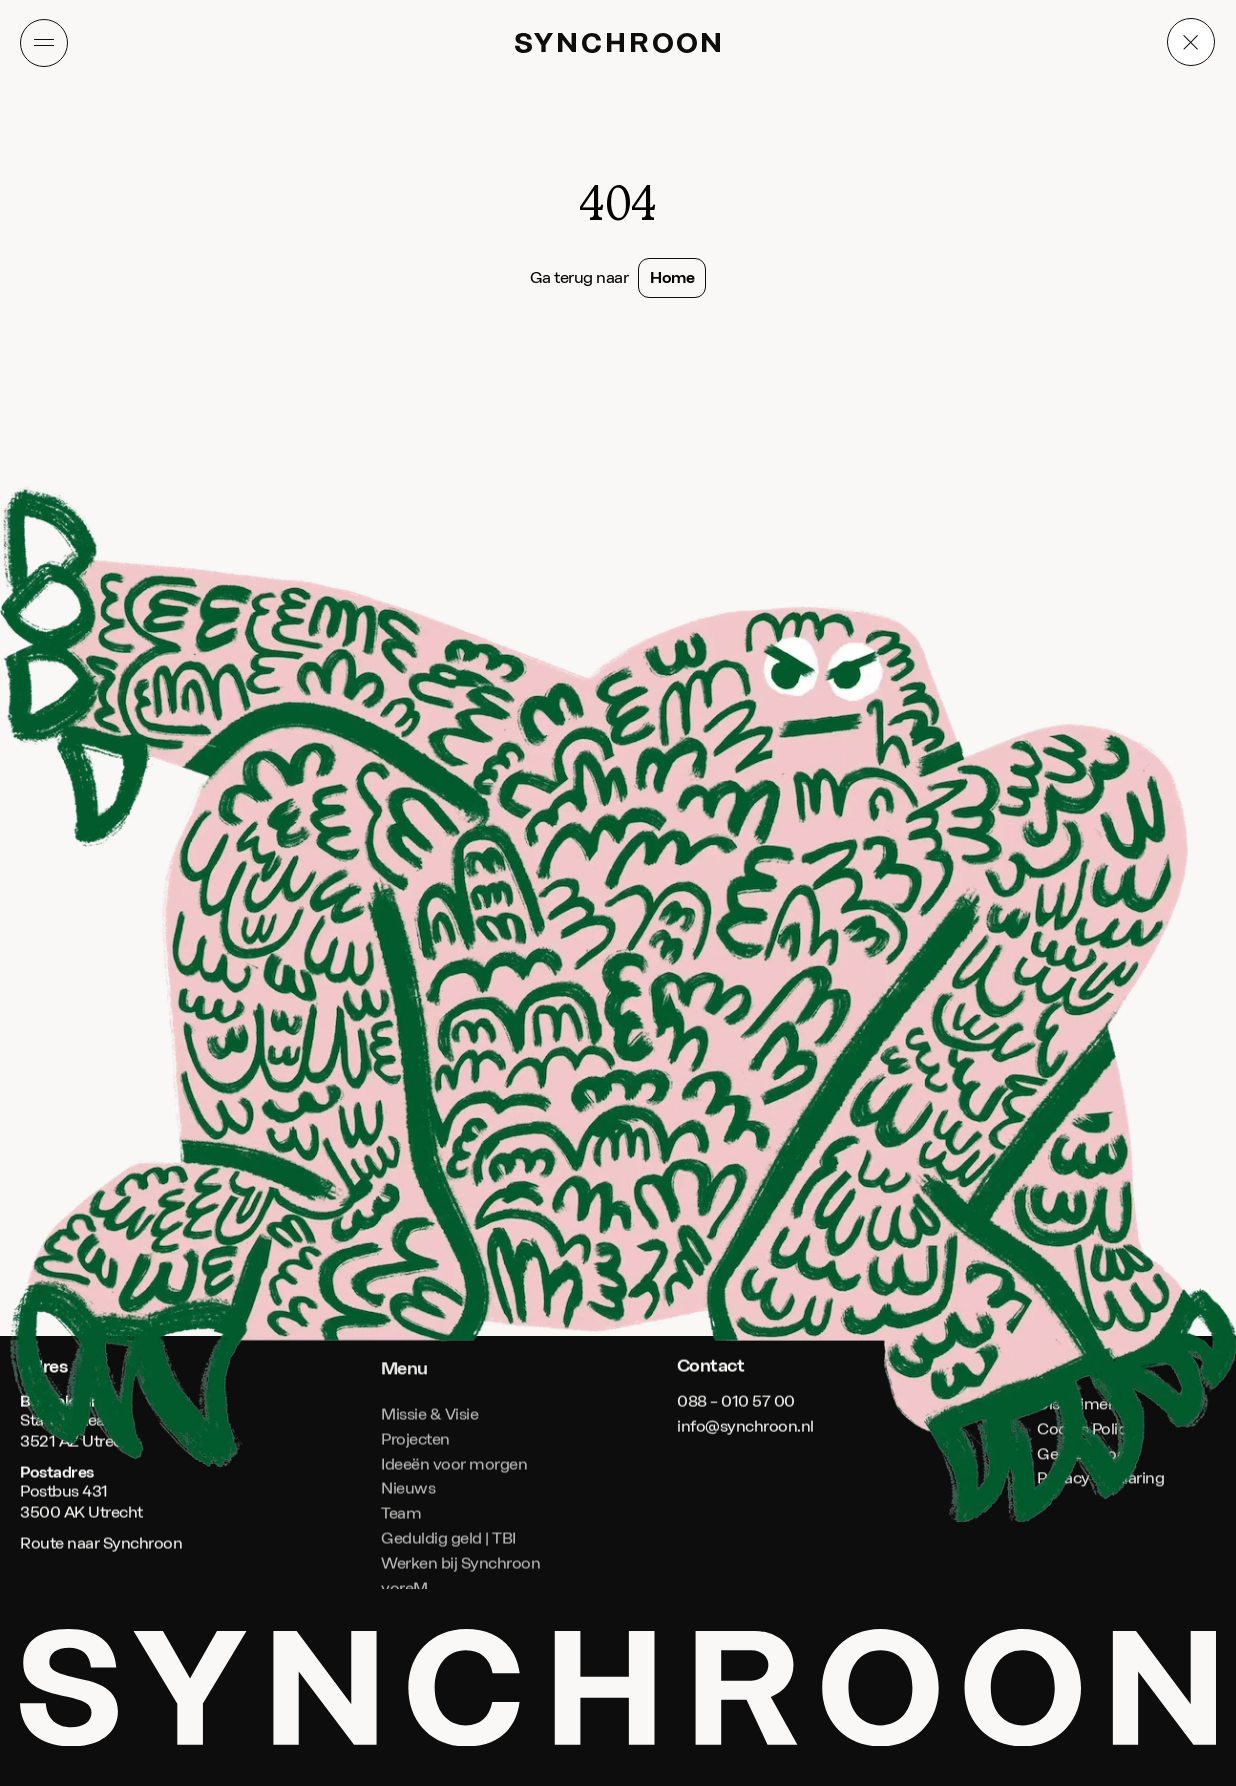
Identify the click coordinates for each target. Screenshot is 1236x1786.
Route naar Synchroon (101, 1543)
